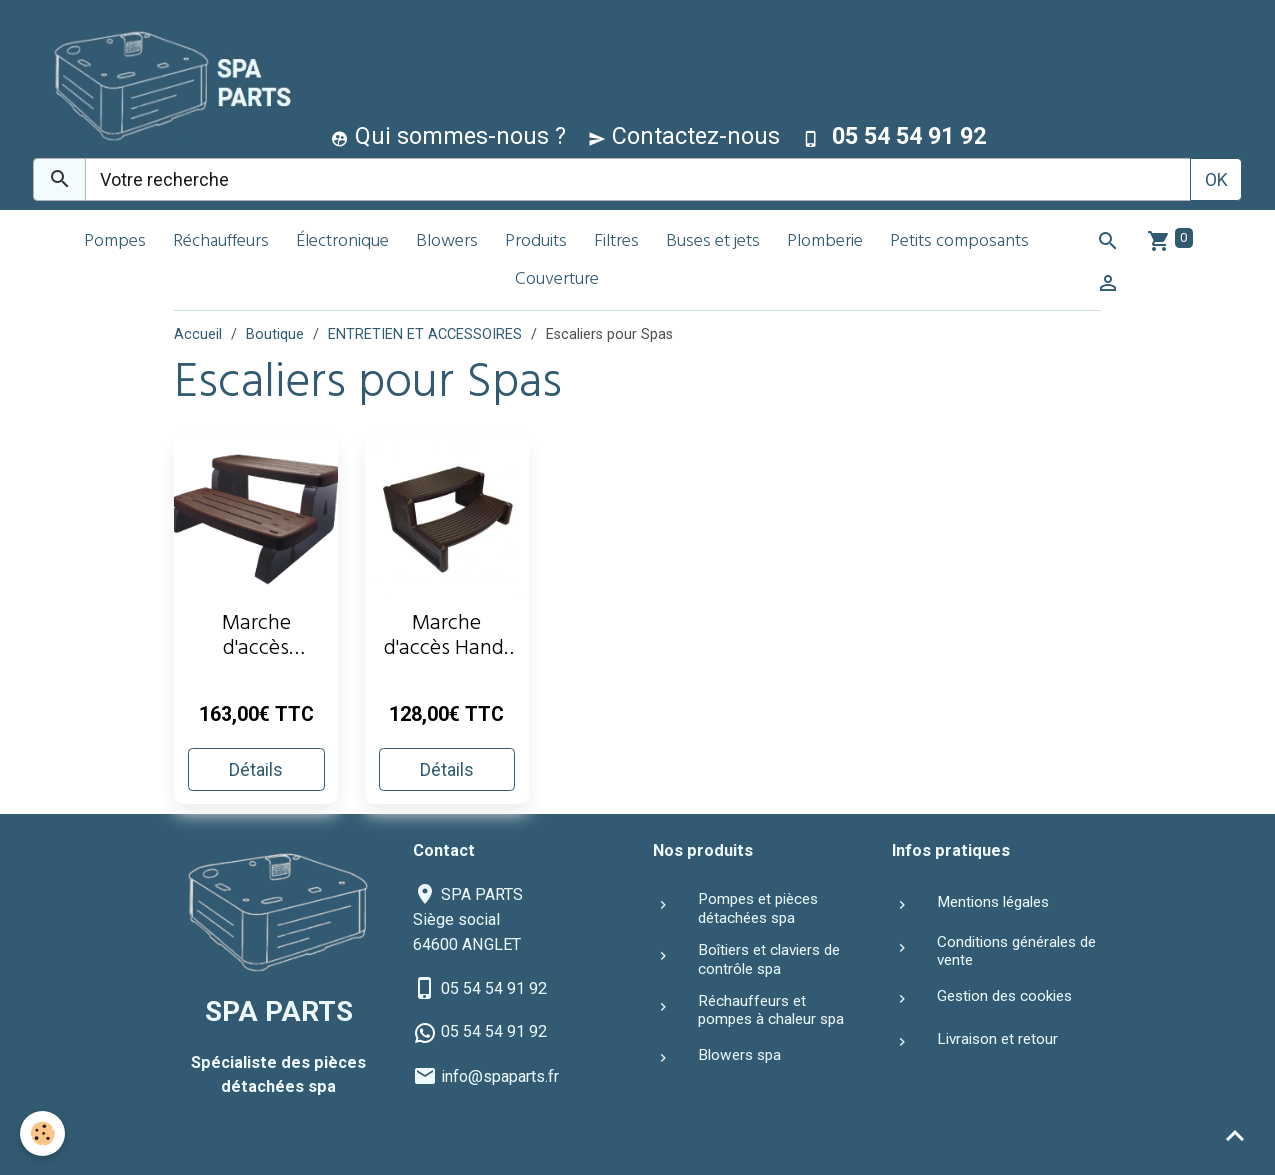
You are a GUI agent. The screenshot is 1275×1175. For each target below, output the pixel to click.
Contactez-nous (684, 136)
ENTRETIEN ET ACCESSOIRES (425, 334)
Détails (256, 769)
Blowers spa (739, 1055)
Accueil (198, 334)
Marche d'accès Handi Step (446, 639)
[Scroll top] (1235, 1135)
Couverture (557, 280)
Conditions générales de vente (1016, 951)
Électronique (342, 242)
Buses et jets (713, 242)
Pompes (115, 242)
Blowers (447, 242)
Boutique (275, 334)
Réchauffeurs (221, 242)
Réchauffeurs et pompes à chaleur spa (771, 1010)
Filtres (616, 242)
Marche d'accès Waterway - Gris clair (256, 639)
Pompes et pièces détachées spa (758, 908)
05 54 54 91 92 (494, 988)
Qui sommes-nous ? (448, 136)
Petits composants (959, 242)
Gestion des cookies (1004, 996)
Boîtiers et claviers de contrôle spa (769, 959)
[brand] (165, 83)
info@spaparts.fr (500, 1076)
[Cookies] (42, 1133)
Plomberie (825, 242)
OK (1216, 179)
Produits (536, 242)
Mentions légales (993, 902)
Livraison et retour (997, 1039)
